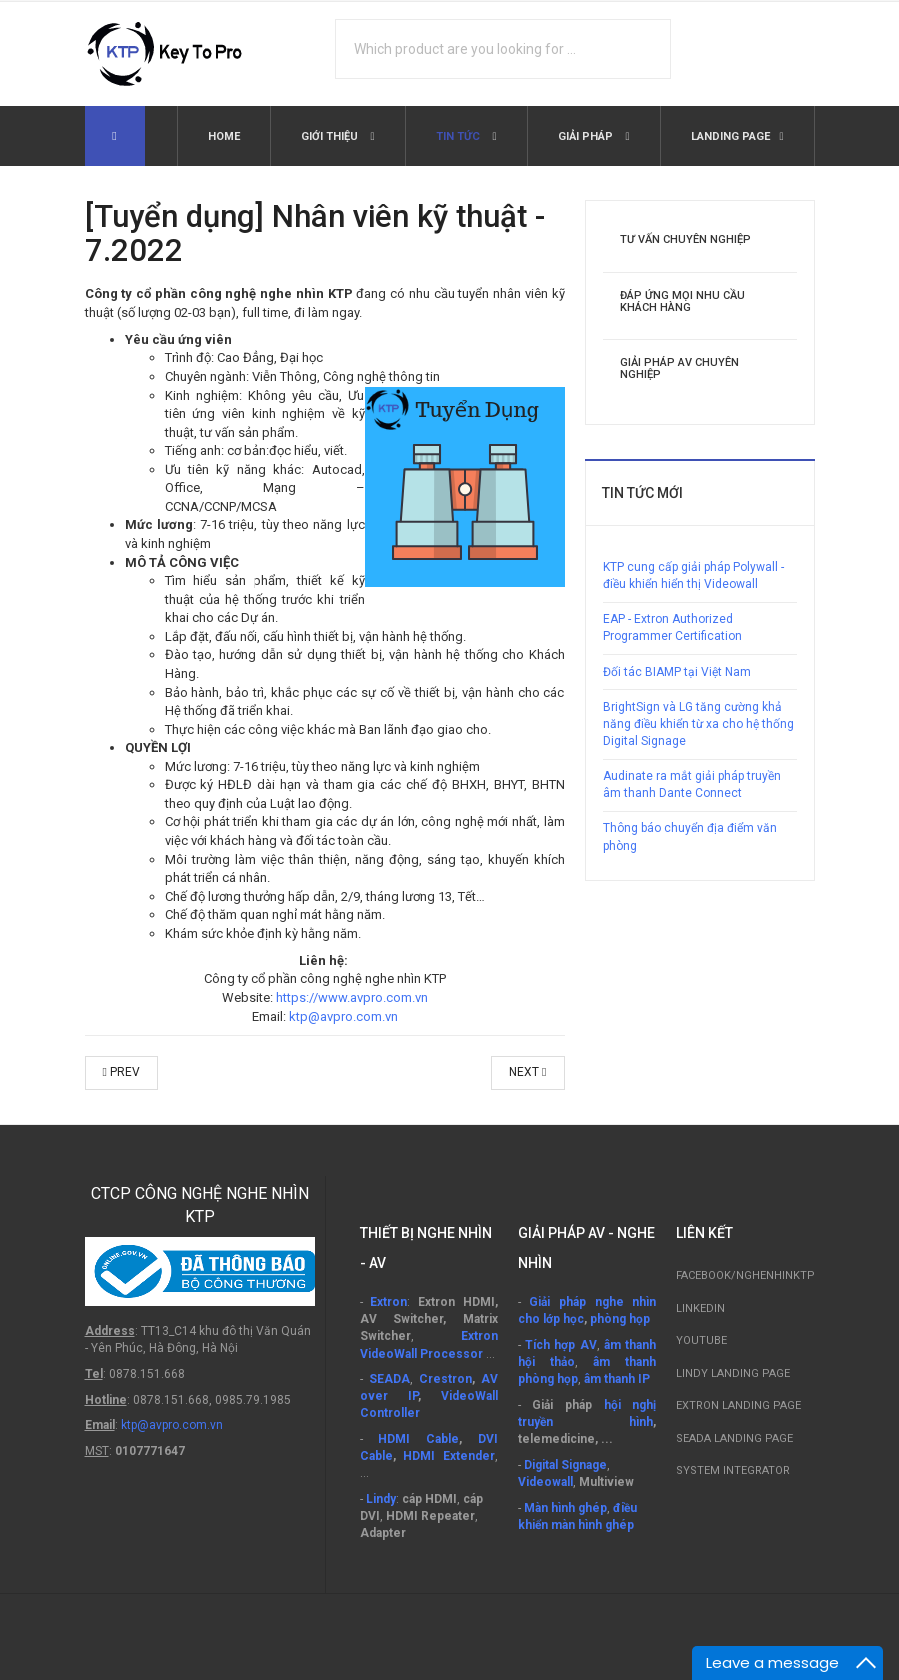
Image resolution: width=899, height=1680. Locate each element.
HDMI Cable (418, 1439)
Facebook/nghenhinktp (745, 1275)
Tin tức (459, 136)
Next (527, 1072)
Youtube (701, 1340)
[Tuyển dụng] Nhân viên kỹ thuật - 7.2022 (315, 233)
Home (224, 136)
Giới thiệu (331, 136)
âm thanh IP (617, 1379)
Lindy (381, 1499)
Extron (388, 1302)
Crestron (445, 1379)
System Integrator (733, 1470)
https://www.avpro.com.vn (352, 997)
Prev (121, 1072)
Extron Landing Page (738, 1405)
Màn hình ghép (565, 1508)
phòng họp (620, 1319)
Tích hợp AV (561, 1345)
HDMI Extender (449, 1456)
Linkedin (700, 1308)
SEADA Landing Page (734, 1438)
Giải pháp (587, 136)
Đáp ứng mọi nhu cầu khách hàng (682, 301)
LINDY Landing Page (733, 1373)
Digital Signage (565, 1465)
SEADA (389, 1379)
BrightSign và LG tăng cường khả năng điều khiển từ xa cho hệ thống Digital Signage (698, 724)
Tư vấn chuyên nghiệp (685, 239)
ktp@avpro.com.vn (343, 1016)
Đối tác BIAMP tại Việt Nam (677, 672)
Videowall (545, 1482)
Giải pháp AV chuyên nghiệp (679, 368)
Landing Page (730, 136)
